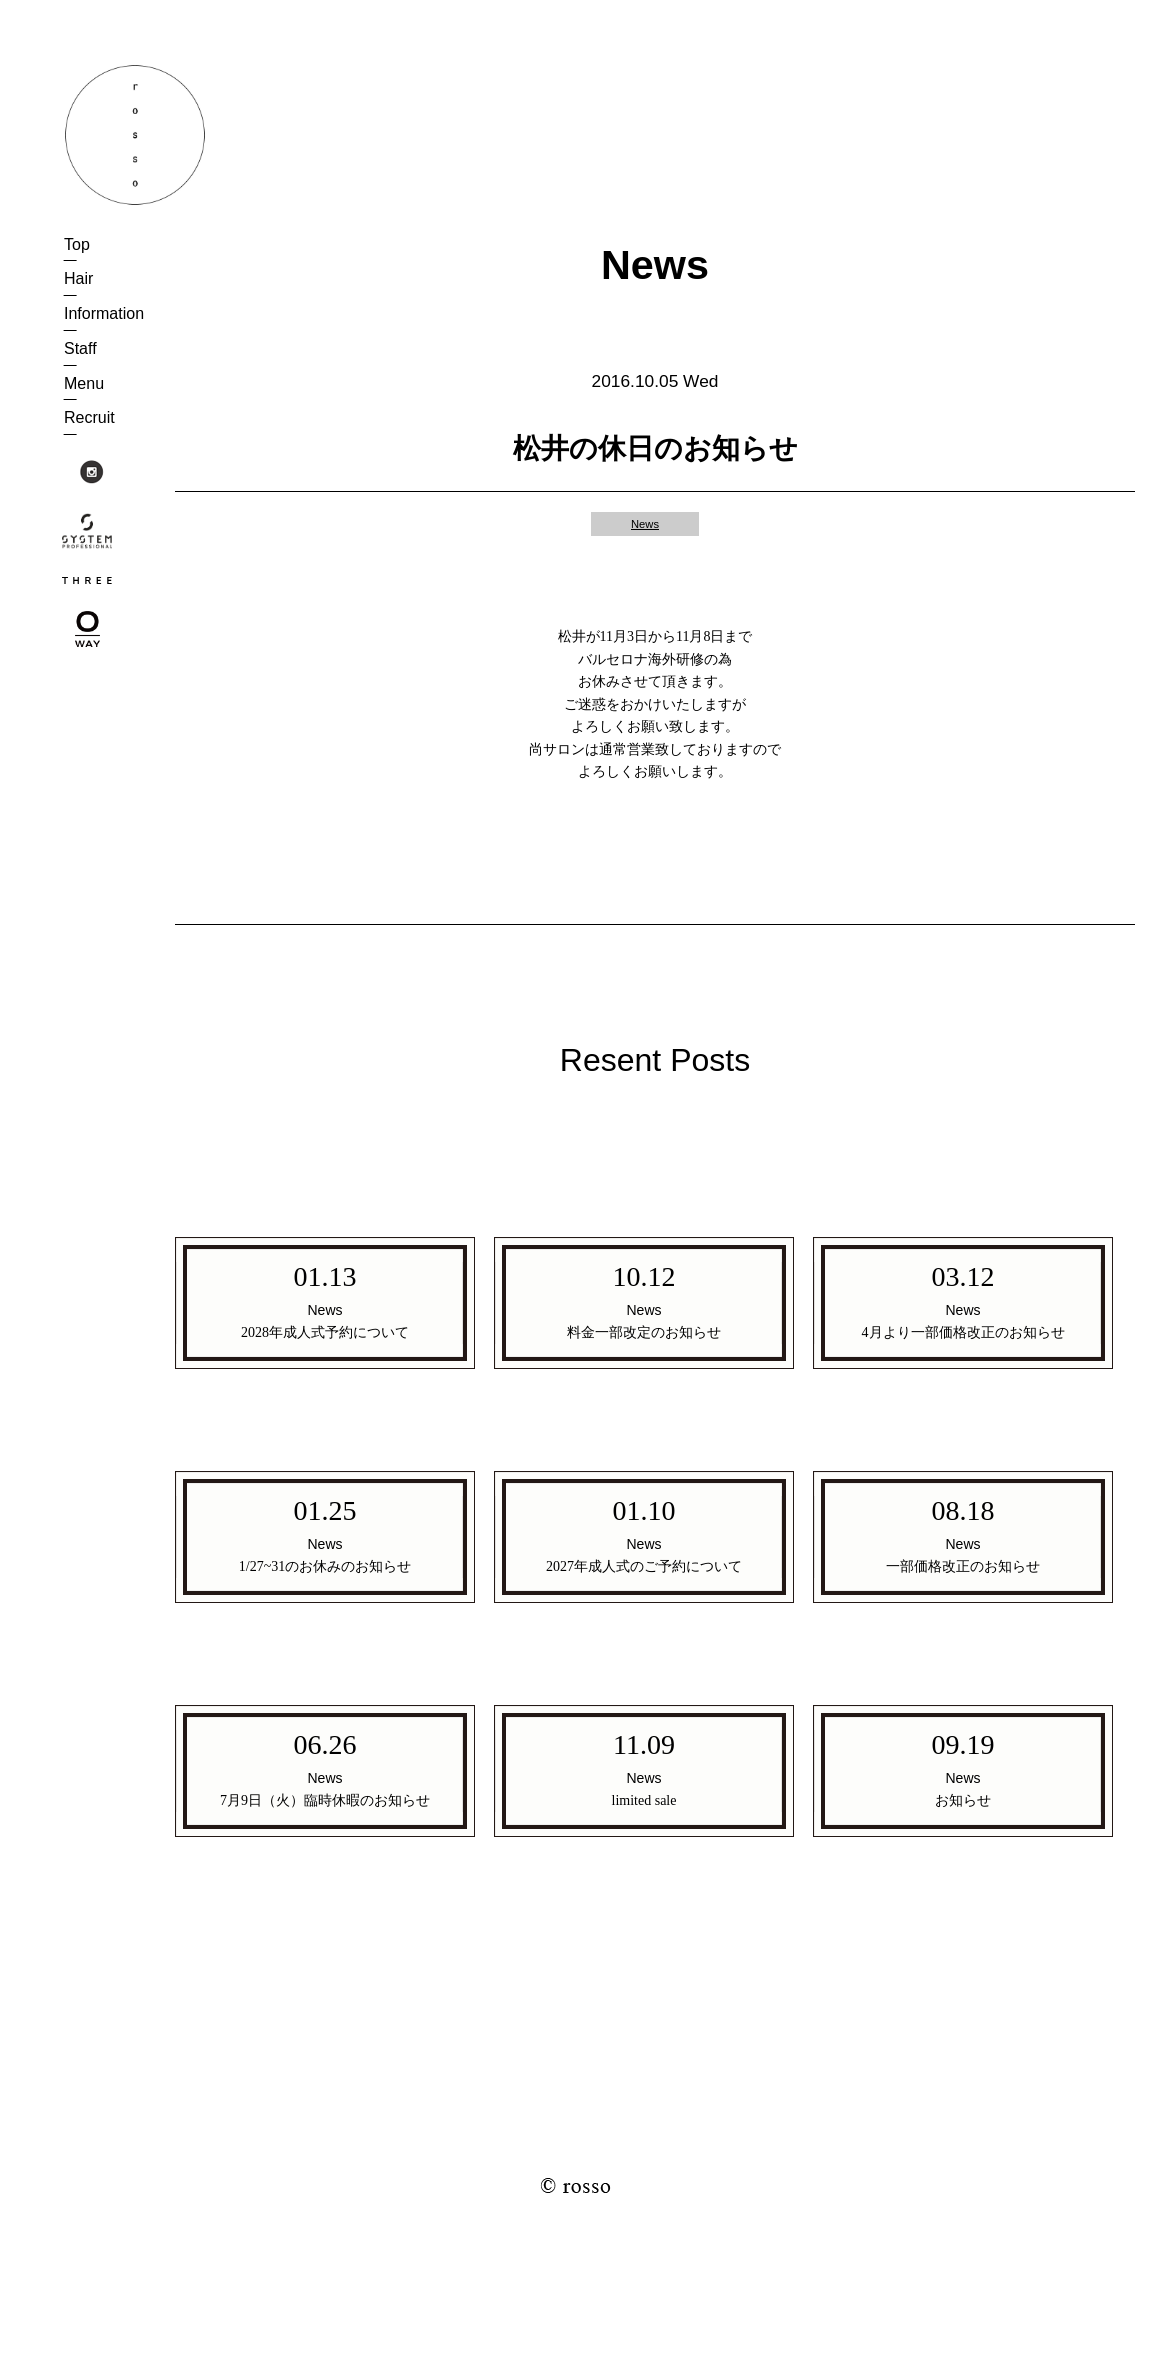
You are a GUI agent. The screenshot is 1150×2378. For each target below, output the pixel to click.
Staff (80, 348)
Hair (78, 278)
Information (104, 313)
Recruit (89, 417)
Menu (84, 383)
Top (77, 244)
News (645, 524)
